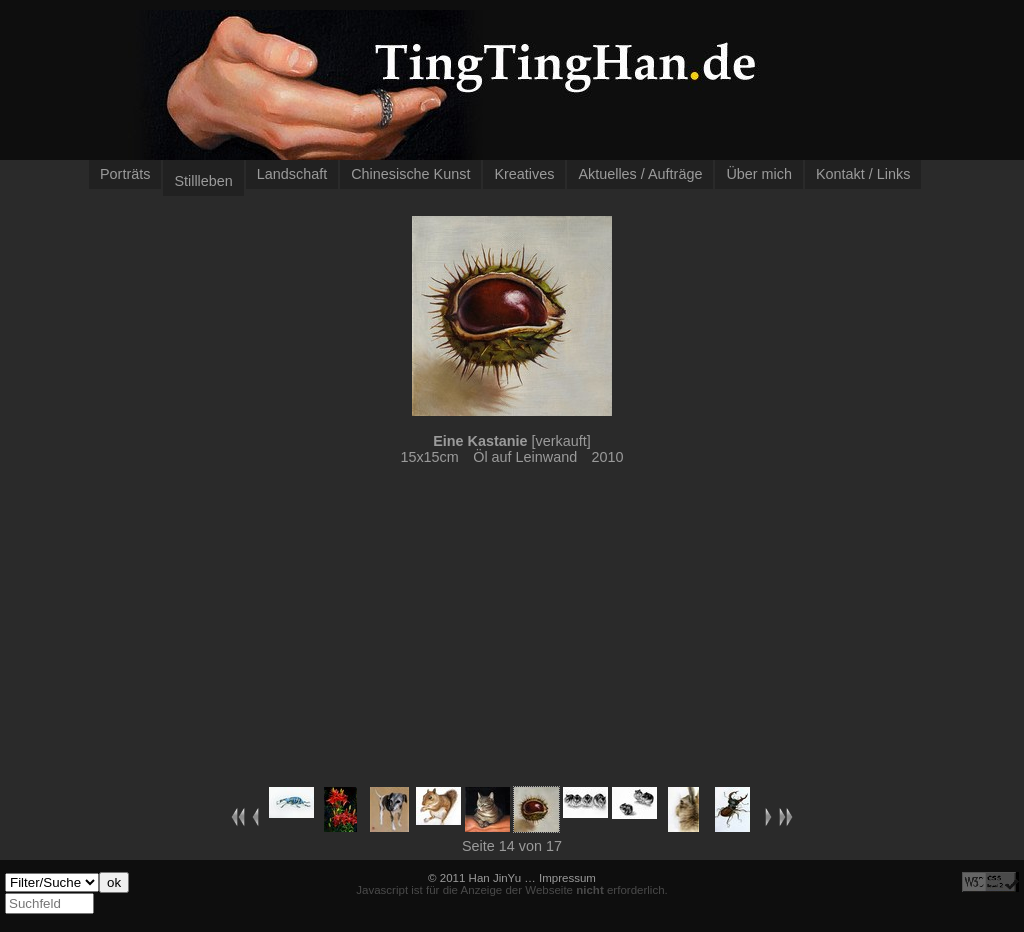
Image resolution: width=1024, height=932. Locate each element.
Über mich (759, 174)
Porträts (125, 174)
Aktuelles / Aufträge (640, 174)
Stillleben (203, 181)
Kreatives (524, 174)
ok (114, 882)
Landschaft (292, 174)
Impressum (567, 878)
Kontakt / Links (863, 174)
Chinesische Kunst (410, 174)
